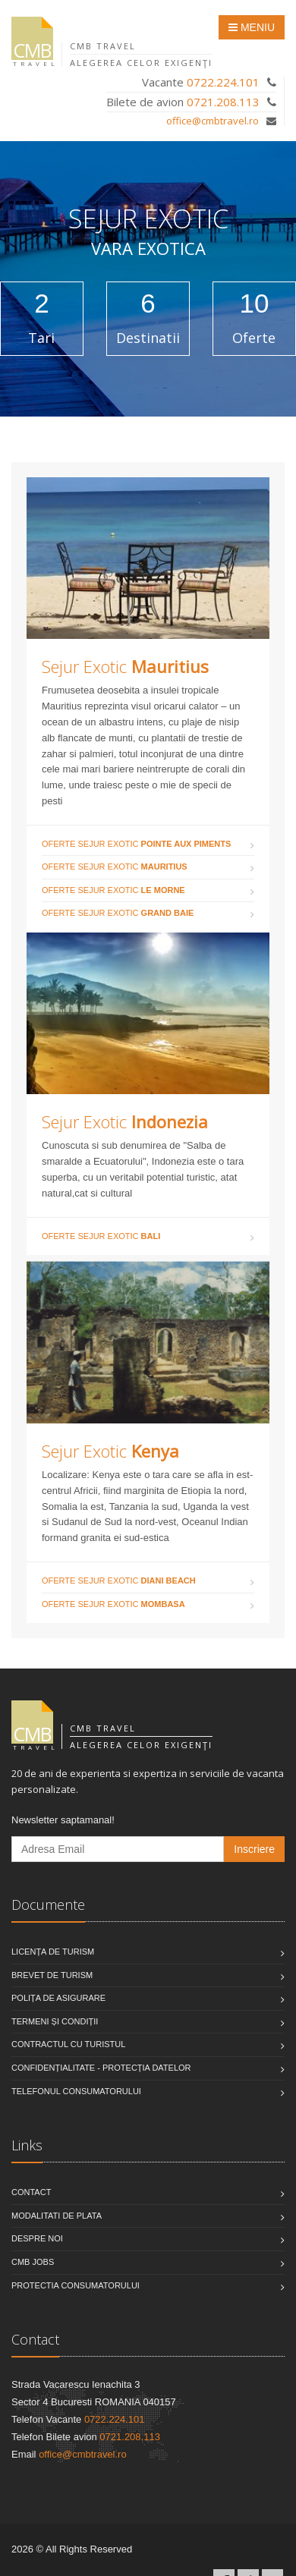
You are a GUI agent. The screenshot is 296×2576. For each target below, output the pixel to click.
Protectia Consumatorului (75, 2285)
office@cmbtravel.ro (212, 120)
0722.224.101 (223, 82)
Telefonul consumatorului (76, 2091)
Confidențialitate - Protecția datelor (101, 2067)
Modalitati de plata (56, 2215)
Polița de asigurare (58, 1997)
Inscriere (254, 1849)
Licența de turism (52, 1951)
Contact (31, 2192)
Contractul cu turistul (68, 2044)
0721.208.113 (223, 101)
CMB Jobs (32, 2261)
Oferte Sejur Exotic (136, 843)
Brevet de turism (52, 1975)
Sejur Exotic (125, 666)
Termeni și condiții (54, 2021)
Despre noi (37, 2238)
